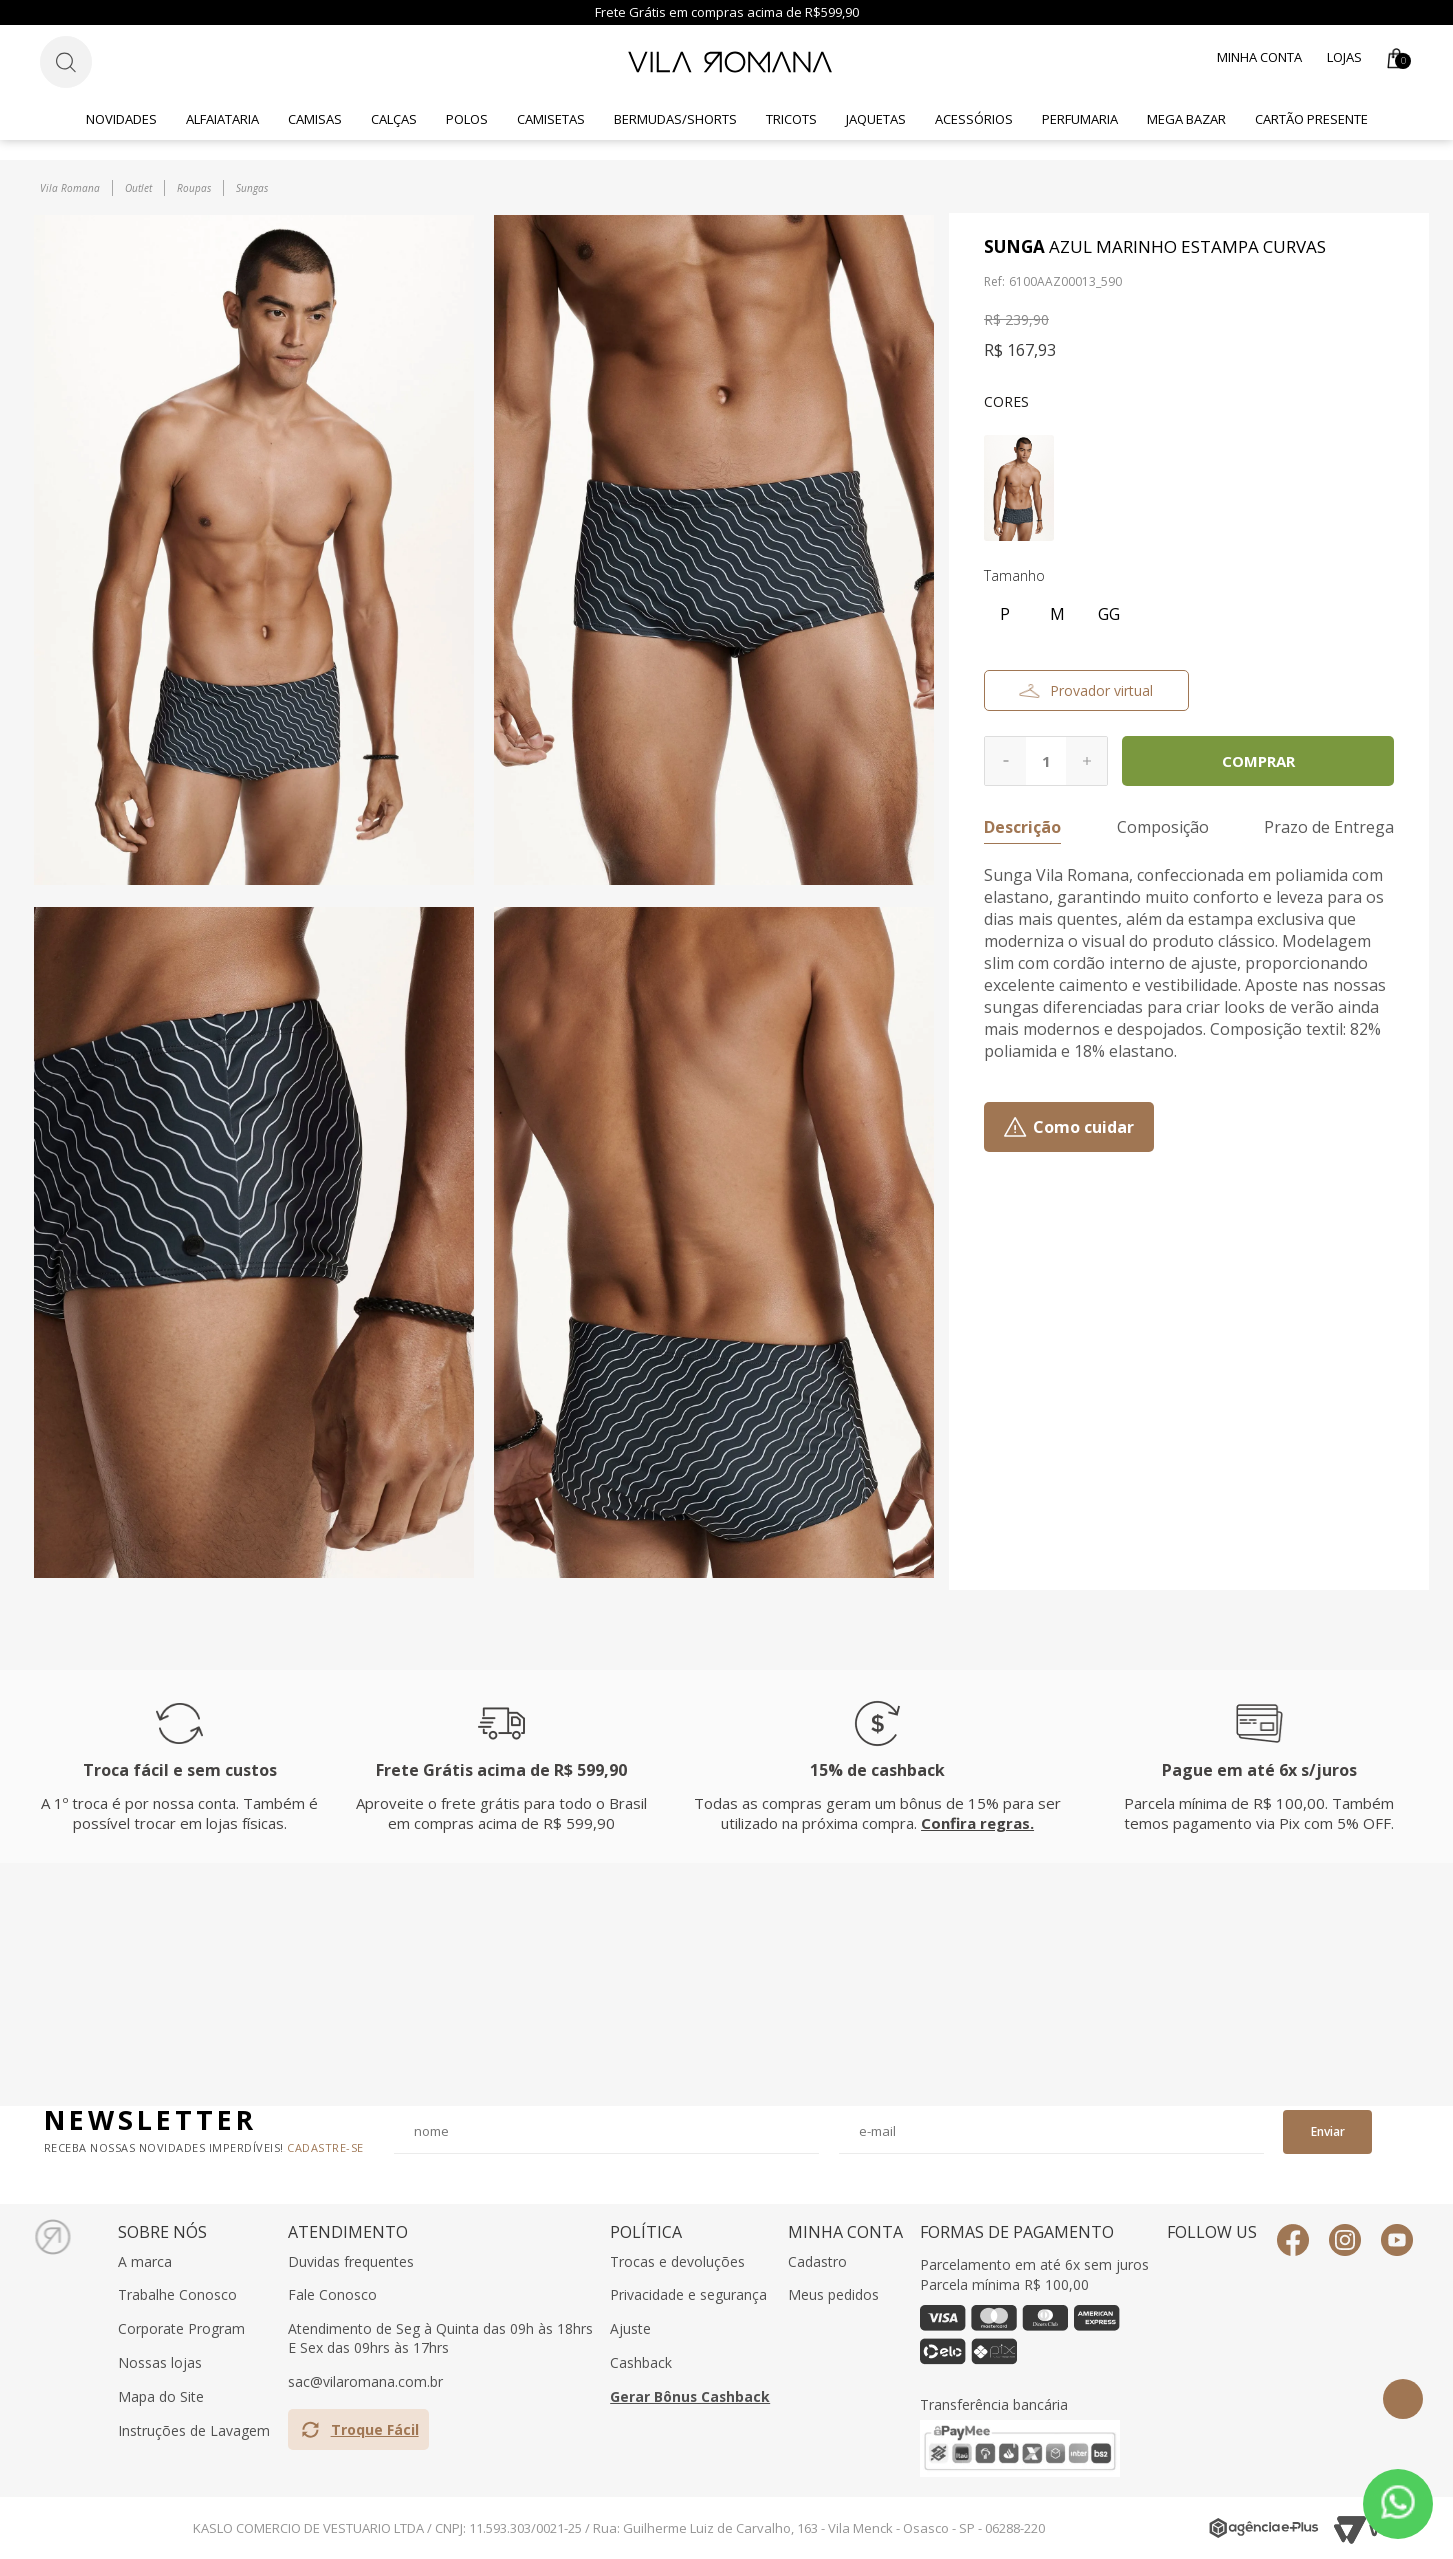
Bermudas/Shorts (675, 119)
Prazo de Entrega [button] (1329, 827)
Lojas (1344, 57)
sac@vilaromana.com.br (365, 2382)
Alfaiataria (222, 119)
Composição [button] (1163, 827)
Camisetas (551, 119)
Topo (1403, 2399)
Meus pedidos (833, 2295)
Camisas (315, 119)
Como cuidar (1083, 1127)
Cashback (641, 2363)
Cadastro (817, 2262)
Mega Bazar (1186, 119)
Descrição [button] (1022, 827)
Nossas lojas (160, 2363)
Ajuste (630, 2329)
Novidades (121, 119)
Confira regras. (977, 1823)
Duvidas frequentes (351, 2262)
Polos (467, 119)
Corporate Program (181, 2329)
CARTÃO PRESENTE (1311, 119)
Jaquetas (876, 119)
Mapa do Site (161, 2397)
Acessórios (974, 119)
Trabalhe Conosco (177, 2295)
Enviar (1328, 2131)
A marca (145, 2262)
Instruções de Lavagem (194, 2431)
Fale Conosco (332, 2295)
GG (1109, 614)
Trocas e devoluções (677, 2262)
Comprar (1258, 761)
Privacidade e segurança (688, 2295)
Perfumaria (1080, 119)
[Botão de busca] (66, 62)
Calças (394, 119)
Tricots (791, 119)
